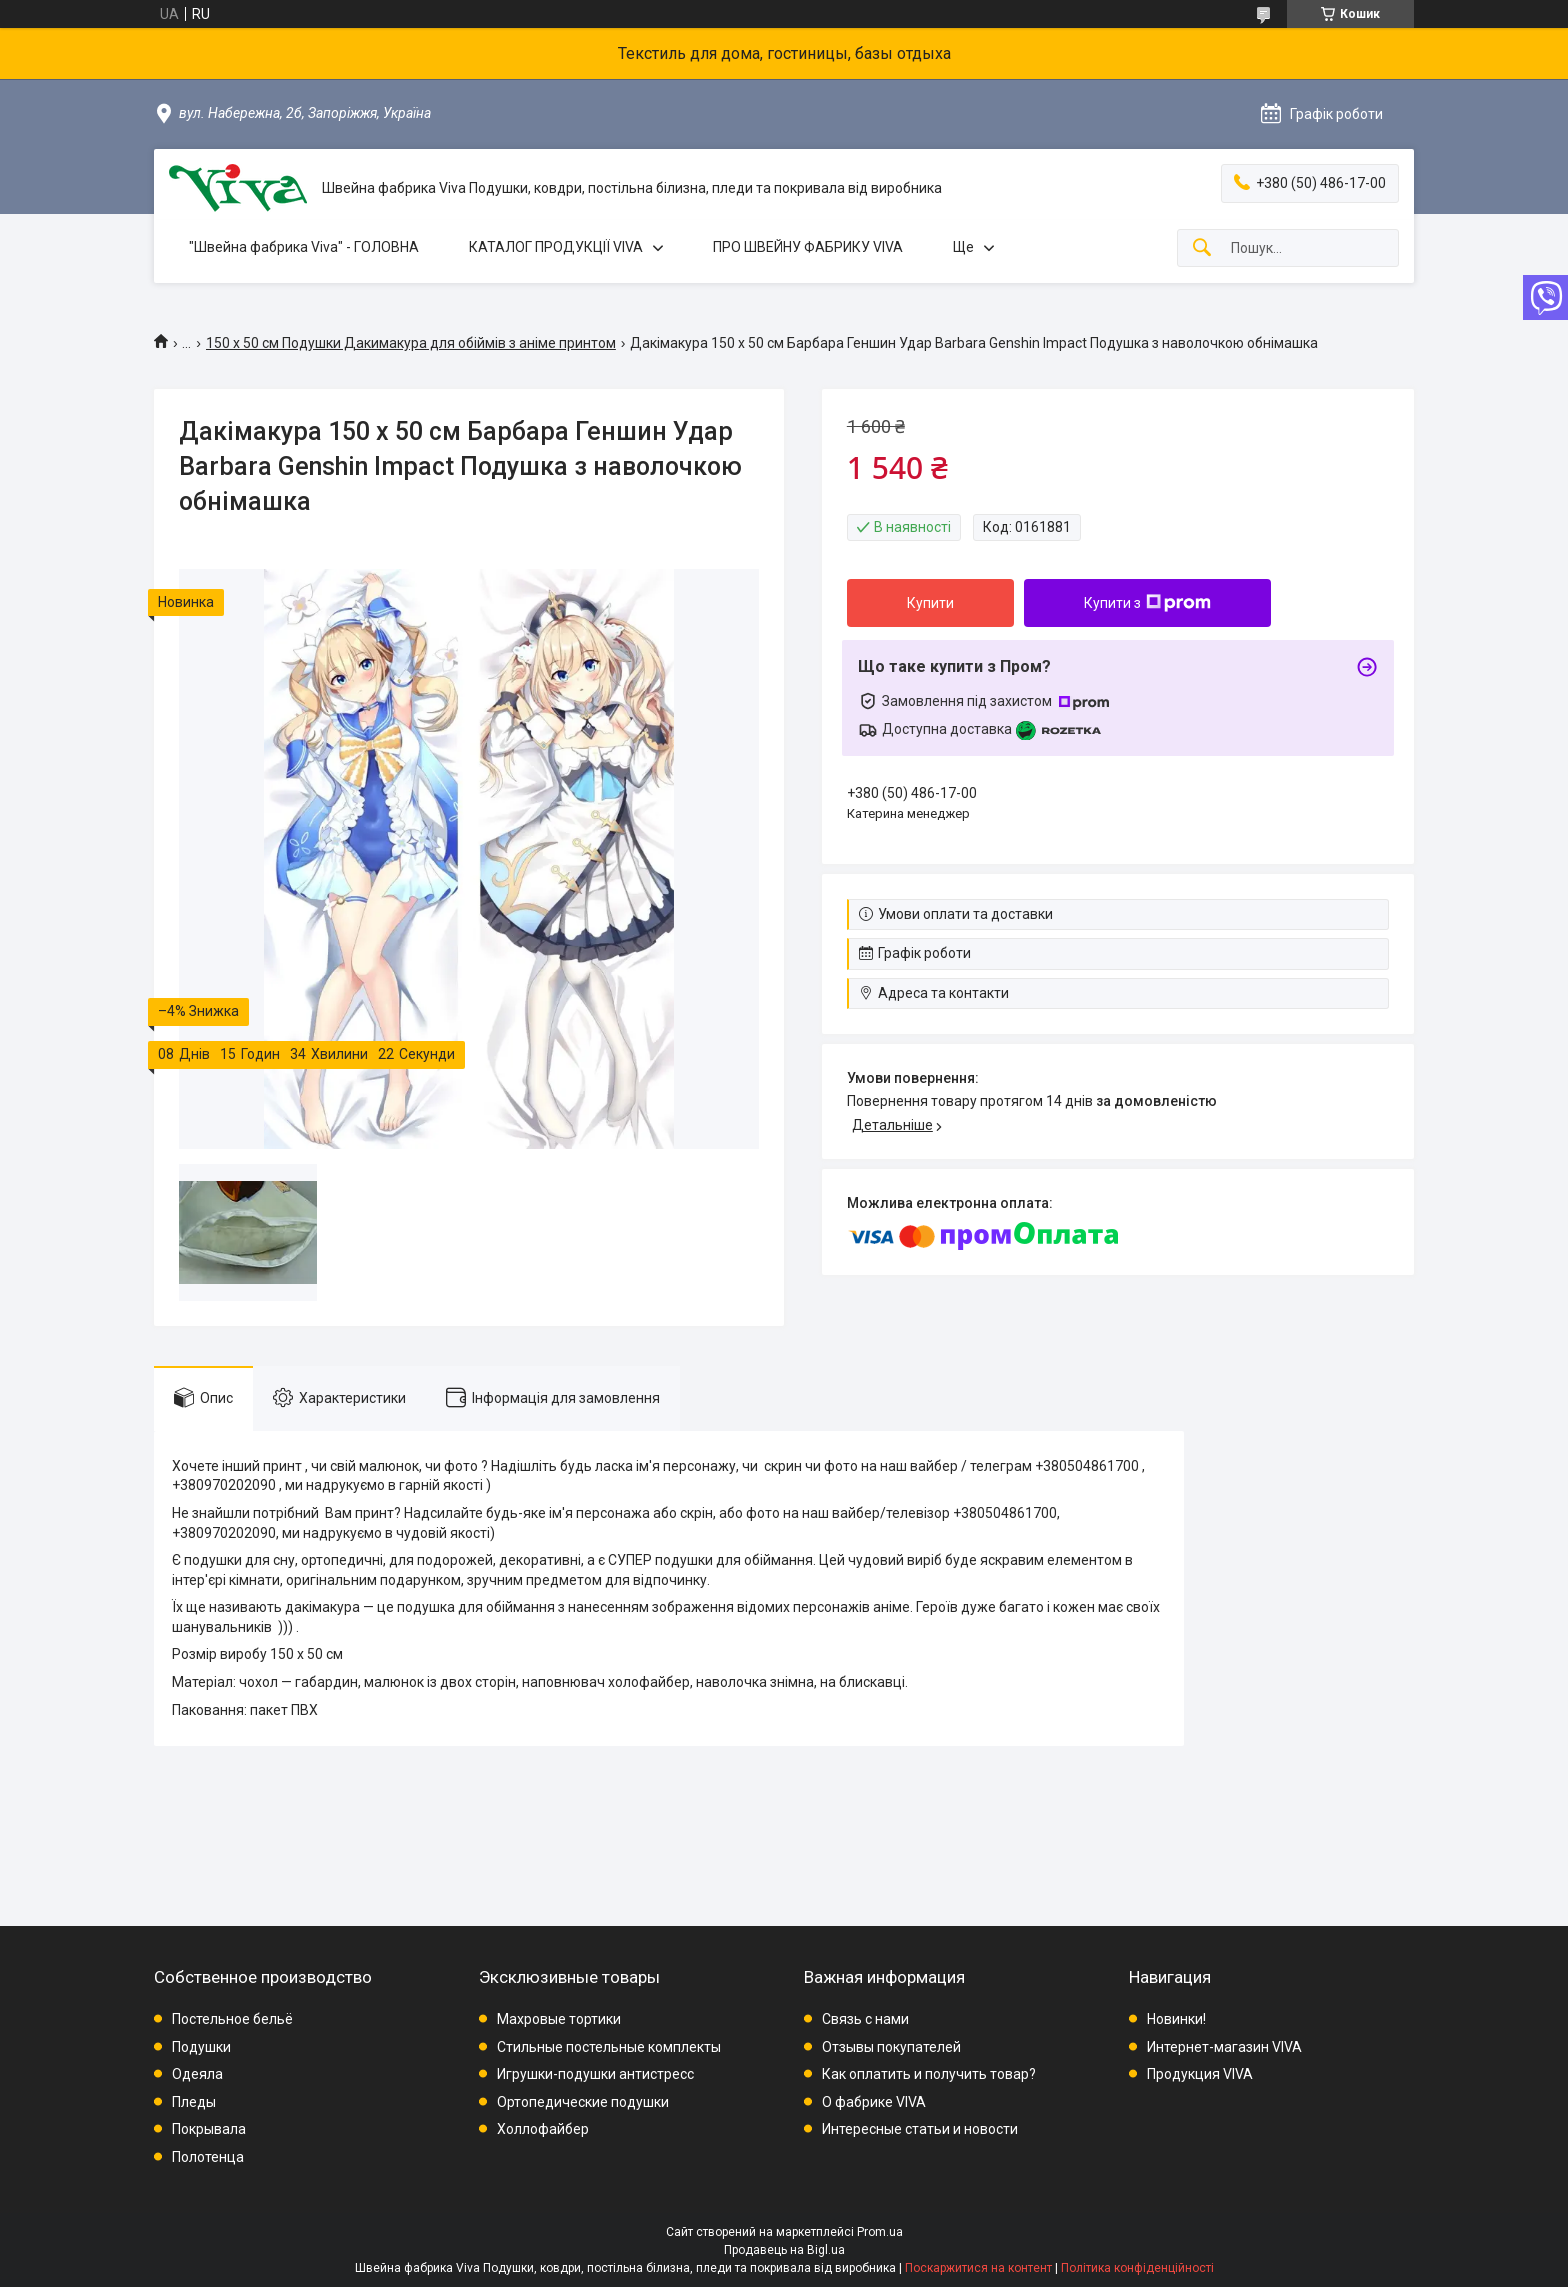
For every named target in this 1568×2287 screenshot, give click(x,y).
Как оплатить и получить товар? (929, 2074)
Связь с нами (865, 2019)
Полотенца (208, 2157)
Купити (930, 603)
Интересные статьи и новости (920, 2129)
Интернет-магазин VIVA (1224, 2047)
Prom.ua (880, 2232)
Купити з (1147, 603)
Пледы (194, 2102)
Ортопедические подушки (583, 2102)
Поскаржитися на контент (978, 2268)
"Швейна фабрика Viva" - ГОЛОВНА (304, 247)
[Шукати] (1202, 248)
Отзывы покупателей (891, 2047)
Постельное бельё (232, 2019)
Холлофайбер (543, 2129)
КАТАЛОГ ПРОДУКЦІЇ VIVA (556, 247)
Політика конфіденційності (1137, 2268)
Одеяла (197, 2074)
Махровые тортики (559, 2019)
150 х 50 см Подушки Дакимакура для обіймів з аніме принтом (411, 343)
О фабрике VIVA (874, 2102)
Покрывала (209, 2129)
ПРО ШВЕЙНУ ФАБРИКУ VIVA (808, 247)
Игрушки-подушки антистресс (595, 2074)
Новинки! (1176, 2019)
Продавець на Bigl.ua (784, 2250)
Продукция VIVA (1200, 2074)
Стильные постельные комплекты (609, 2047)
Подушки (201, 2047)
